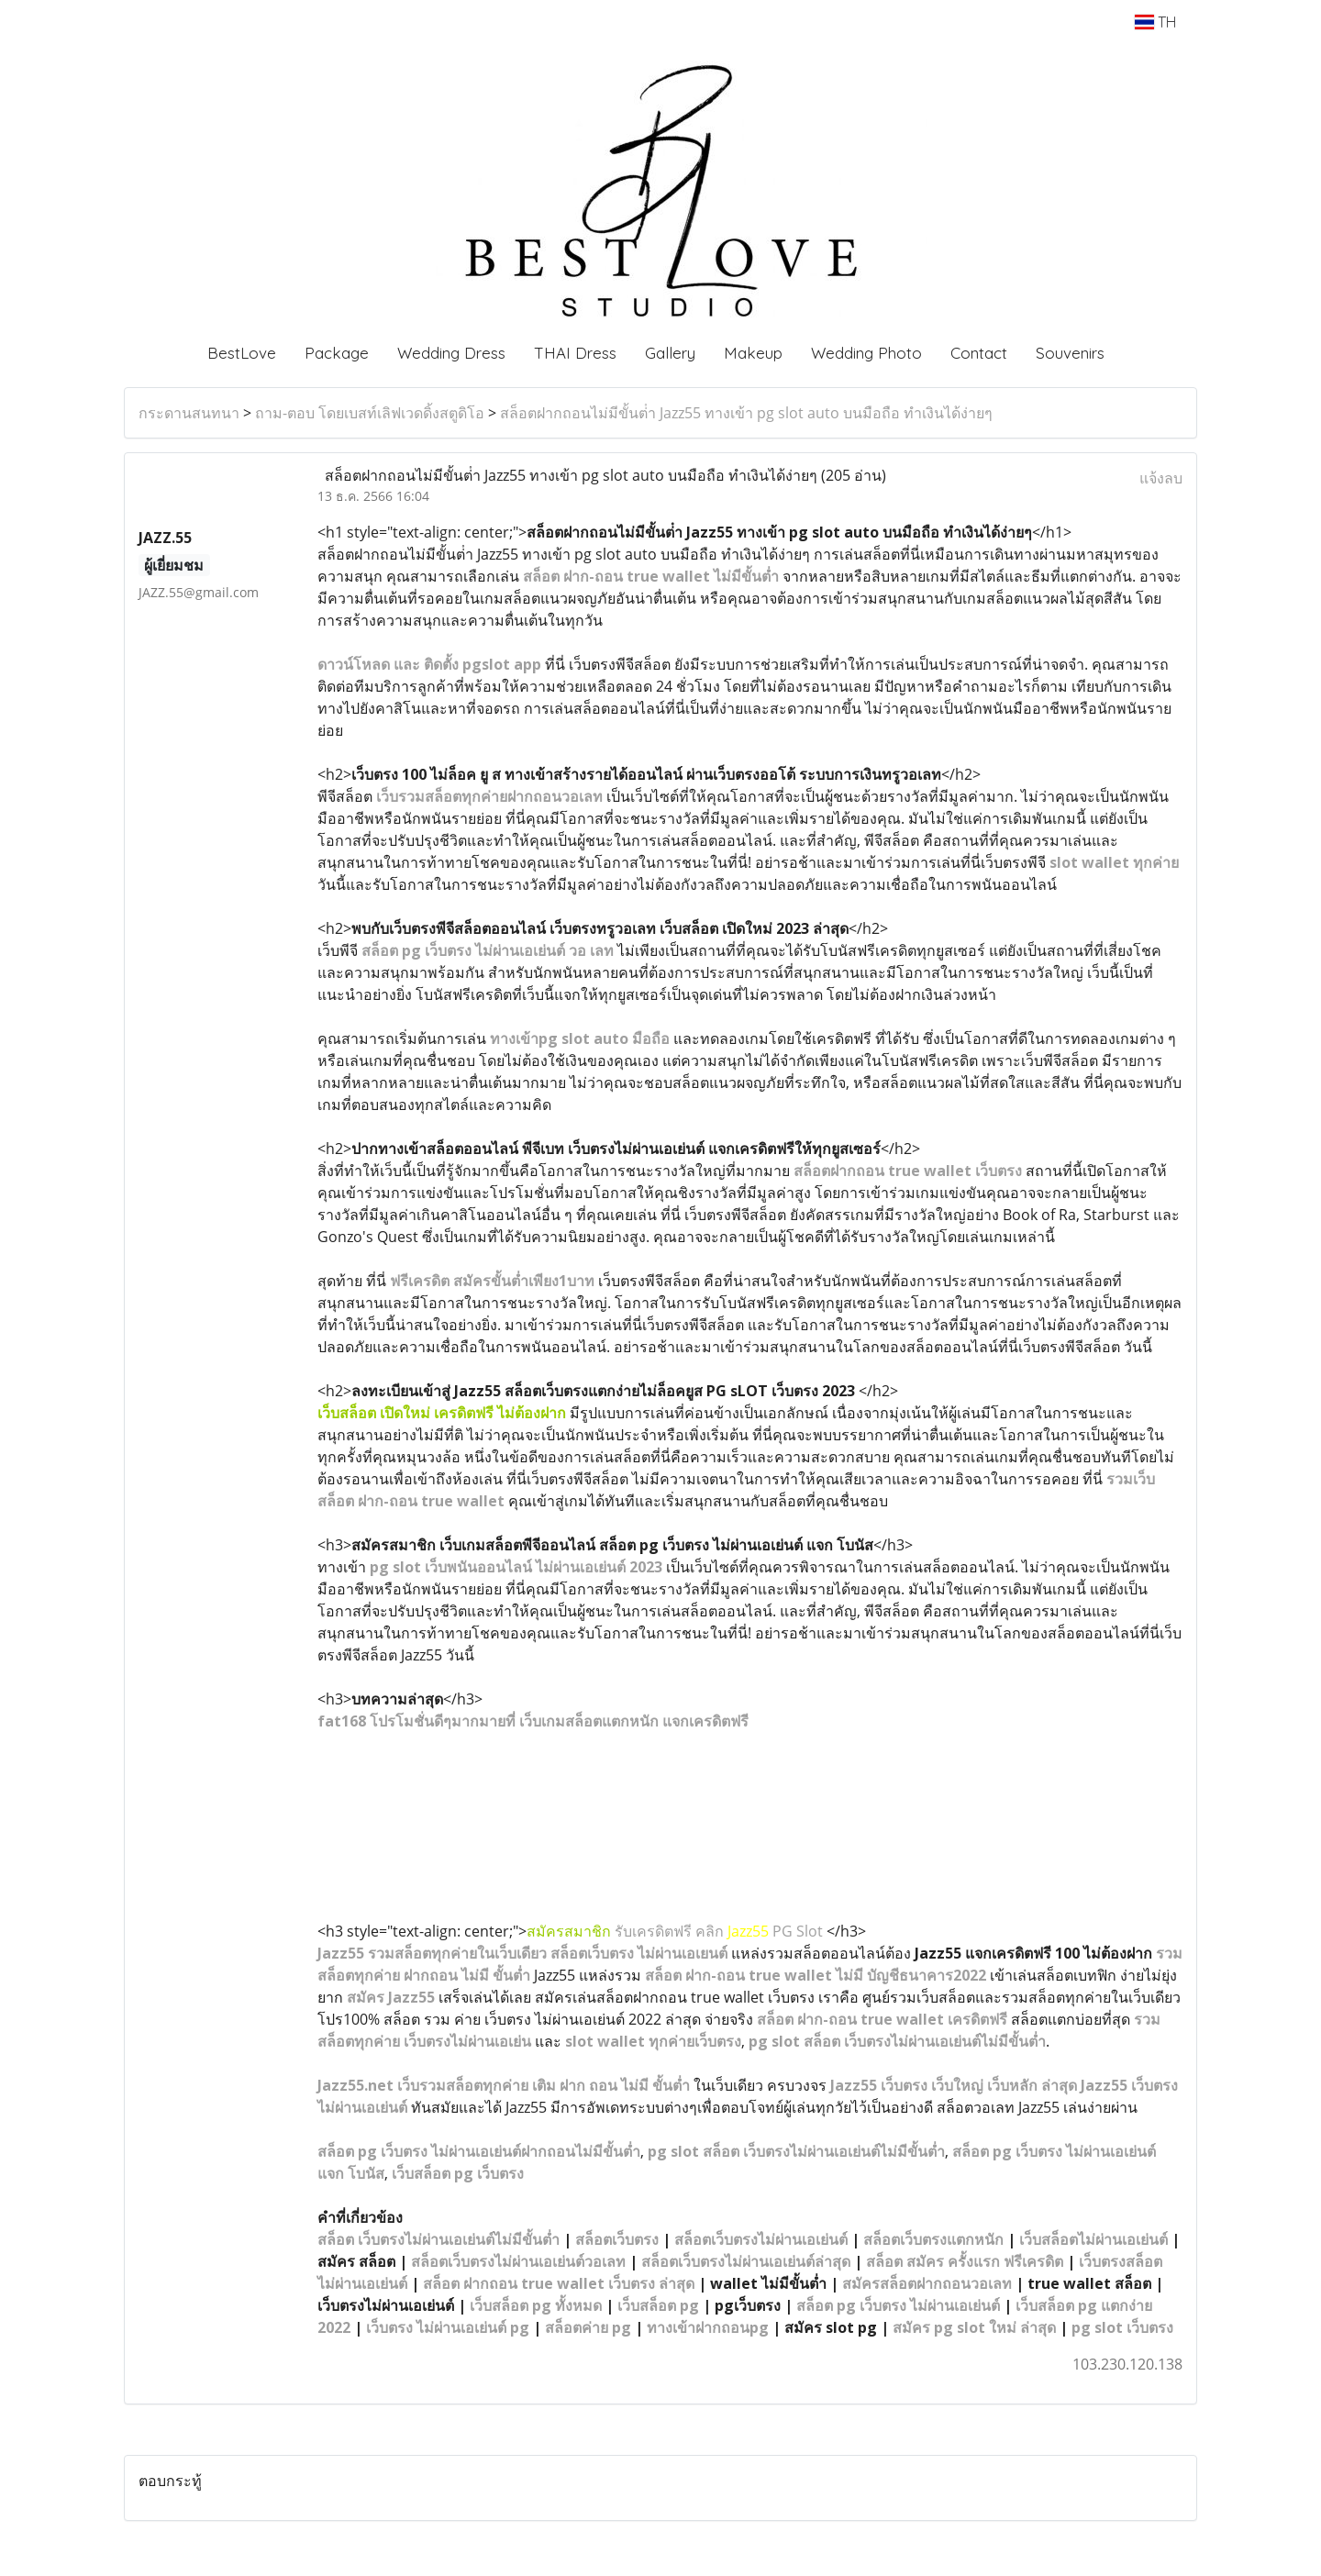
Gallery (670, 352)
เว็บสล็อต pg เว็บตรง (458, 2173)
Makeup (753, 352)
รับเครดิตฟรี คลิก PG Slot (677, 1931)
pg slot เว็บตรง (1122, 2327)
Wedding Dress (451, 352)
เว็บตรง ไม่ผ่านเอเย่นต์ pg (447, 2327)
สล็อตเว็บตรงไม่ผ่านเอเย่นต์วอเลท (518, 2261)
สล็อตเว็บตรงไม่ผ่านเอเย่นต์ (761, 2239)
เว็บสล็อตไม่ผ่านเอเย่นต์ (1093, 2239)
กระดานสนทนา (189, 413)
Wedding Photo (866, 352)
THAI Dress (575, 352)
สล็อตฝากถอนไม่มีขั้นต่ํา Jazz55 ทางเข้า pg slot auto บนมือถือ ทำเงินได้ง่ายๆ (746, 413)
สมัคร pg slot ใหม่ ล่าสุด (974, 2327)
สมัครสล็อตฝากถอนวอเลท (927, 2283)
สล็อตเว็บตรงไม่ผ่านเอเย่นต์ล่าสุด (745, 2261)
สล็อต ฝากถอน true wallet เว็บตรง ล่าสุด (558, 2283)
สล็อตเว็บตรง (617, 2239)
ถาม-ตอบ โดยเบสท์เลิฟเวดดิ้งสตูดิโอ (369, 413)
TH (1155, 22)
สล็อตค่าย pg (588, 2327)
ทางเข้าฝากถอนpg (708, 2327)
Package (337, 352)
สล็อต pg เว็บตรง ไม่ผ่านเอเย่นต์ (898, 2305)
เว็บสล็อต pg (658, 2305)
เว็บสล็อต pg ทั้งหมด (536, 2305)
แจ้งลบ (1160, 478)
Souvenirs (1070, 352)
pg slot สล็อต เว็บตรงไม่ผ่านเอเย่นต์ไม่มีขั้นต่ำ (796, 2151)
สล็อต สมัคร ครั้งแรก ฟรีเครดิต (964, 2261)
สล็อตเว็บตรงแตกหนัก (933, 2239)
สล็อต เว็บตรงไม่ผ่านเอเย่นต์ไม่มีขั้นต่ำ (438, 2239)
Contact (978, 352)
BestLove (241, 352)
